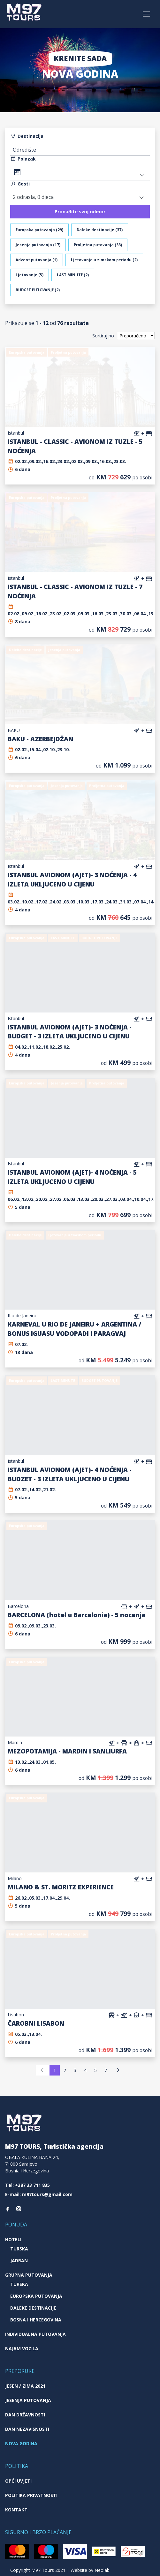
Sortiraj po (103, 336)
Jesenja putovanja (28, 2400)
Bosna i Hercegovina (35, 2320)
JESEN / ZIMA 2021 (25, 2386)
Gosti (20, 184)
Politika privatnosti (31, 2495)
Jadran (19, 2260)
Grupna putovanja (28, 2275)
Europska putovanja (36, 2296)
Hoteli (13, 2239)
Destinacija (26, 136)
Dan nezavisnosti (27, 2429)
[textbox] (80, 149)
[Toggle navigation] (146, 14)
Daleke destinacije (33, 2308)
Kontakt (16, 2510)
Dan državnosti (25, 2415)
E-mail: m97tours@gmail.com (38, 2194)
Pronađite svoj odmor (80, 212)
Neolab (102, 2570)
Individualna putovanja (35, 2334)
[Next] (118, 2070)
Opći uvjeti (18, 2481)
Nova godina (21, 2443)
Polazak (23, 159)
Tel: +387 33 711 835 (27, 2185)
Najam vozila (21, 2348)
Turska (19, 2249)
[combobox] (80, 148)
